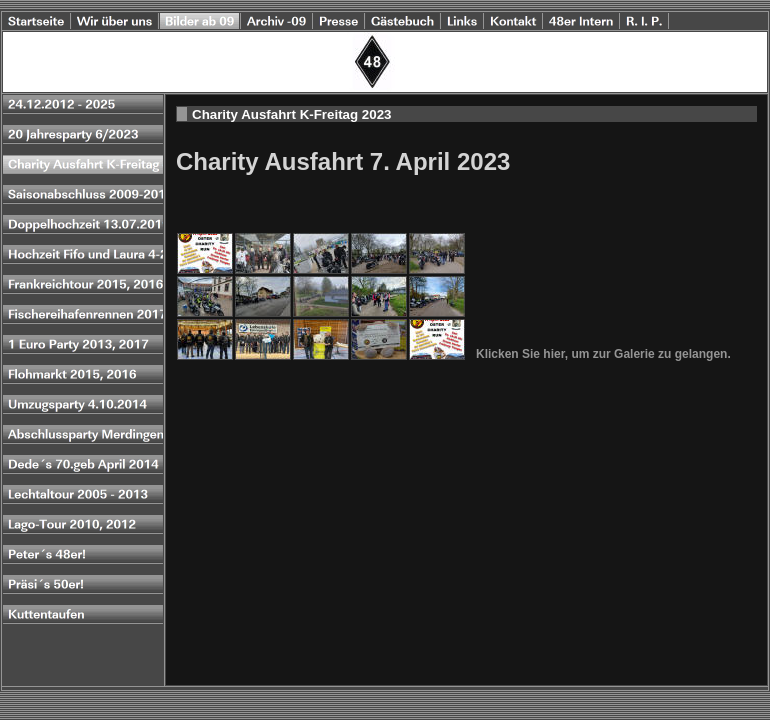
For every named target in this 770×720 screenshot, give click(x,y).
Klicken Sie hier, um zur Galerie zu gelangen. (603, 354)
